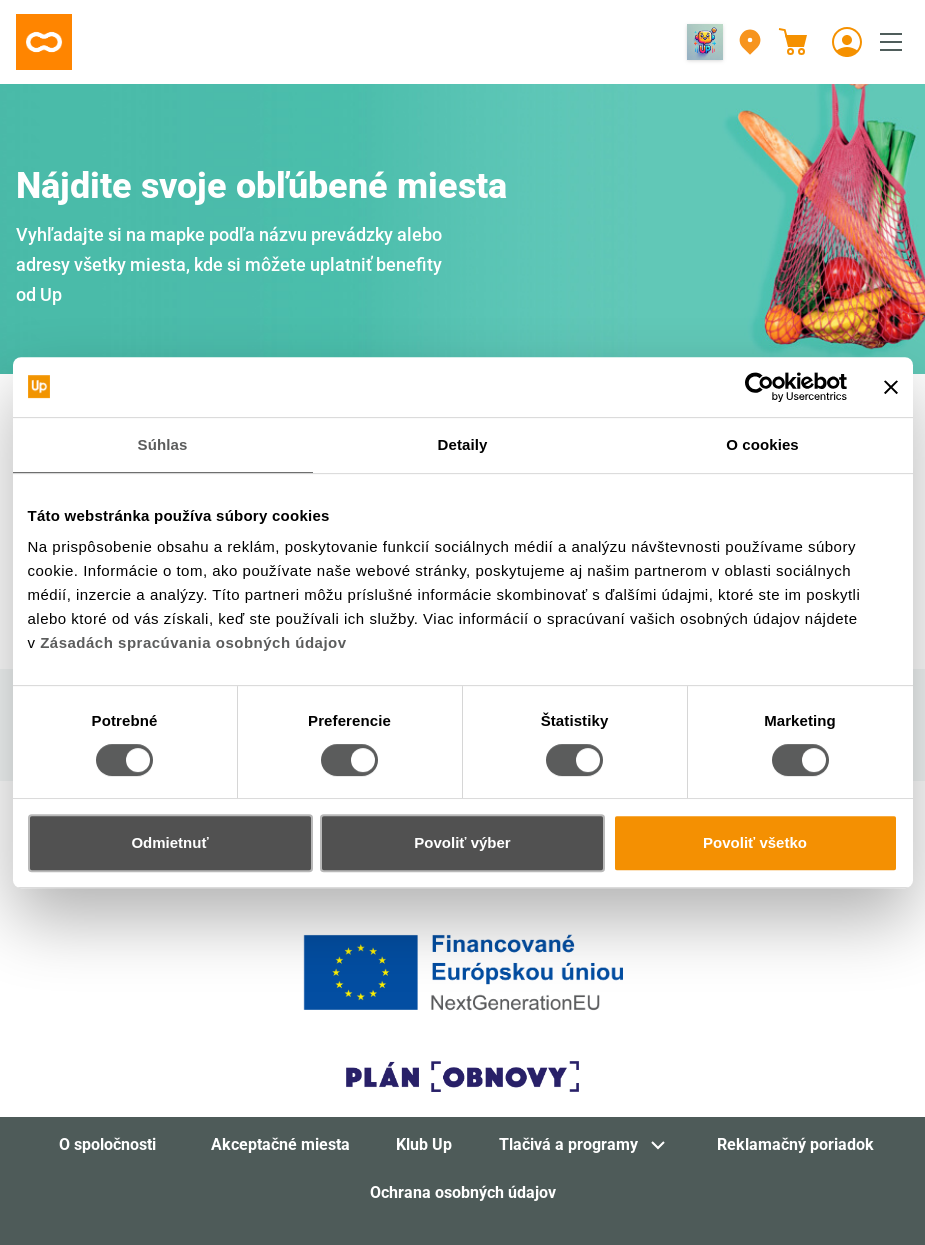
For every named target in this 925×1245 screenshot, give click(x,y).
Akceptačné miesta (280, 1144)
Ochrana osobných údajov (463, 1192)
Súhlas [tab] (163, 444)
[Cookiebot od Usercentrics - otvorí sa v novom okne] (759, 387)
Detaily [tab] (463, 444)
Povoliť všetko (755, 842)
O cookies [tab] (762, 444)
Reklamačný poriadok (795, 1144)
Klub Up (424, 1144)
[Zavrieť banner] (891, 387)
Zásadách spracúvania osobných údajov (193, 642)
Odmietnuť (169, 842)
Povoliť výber (462, 842)
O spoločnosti (107, 1144)
